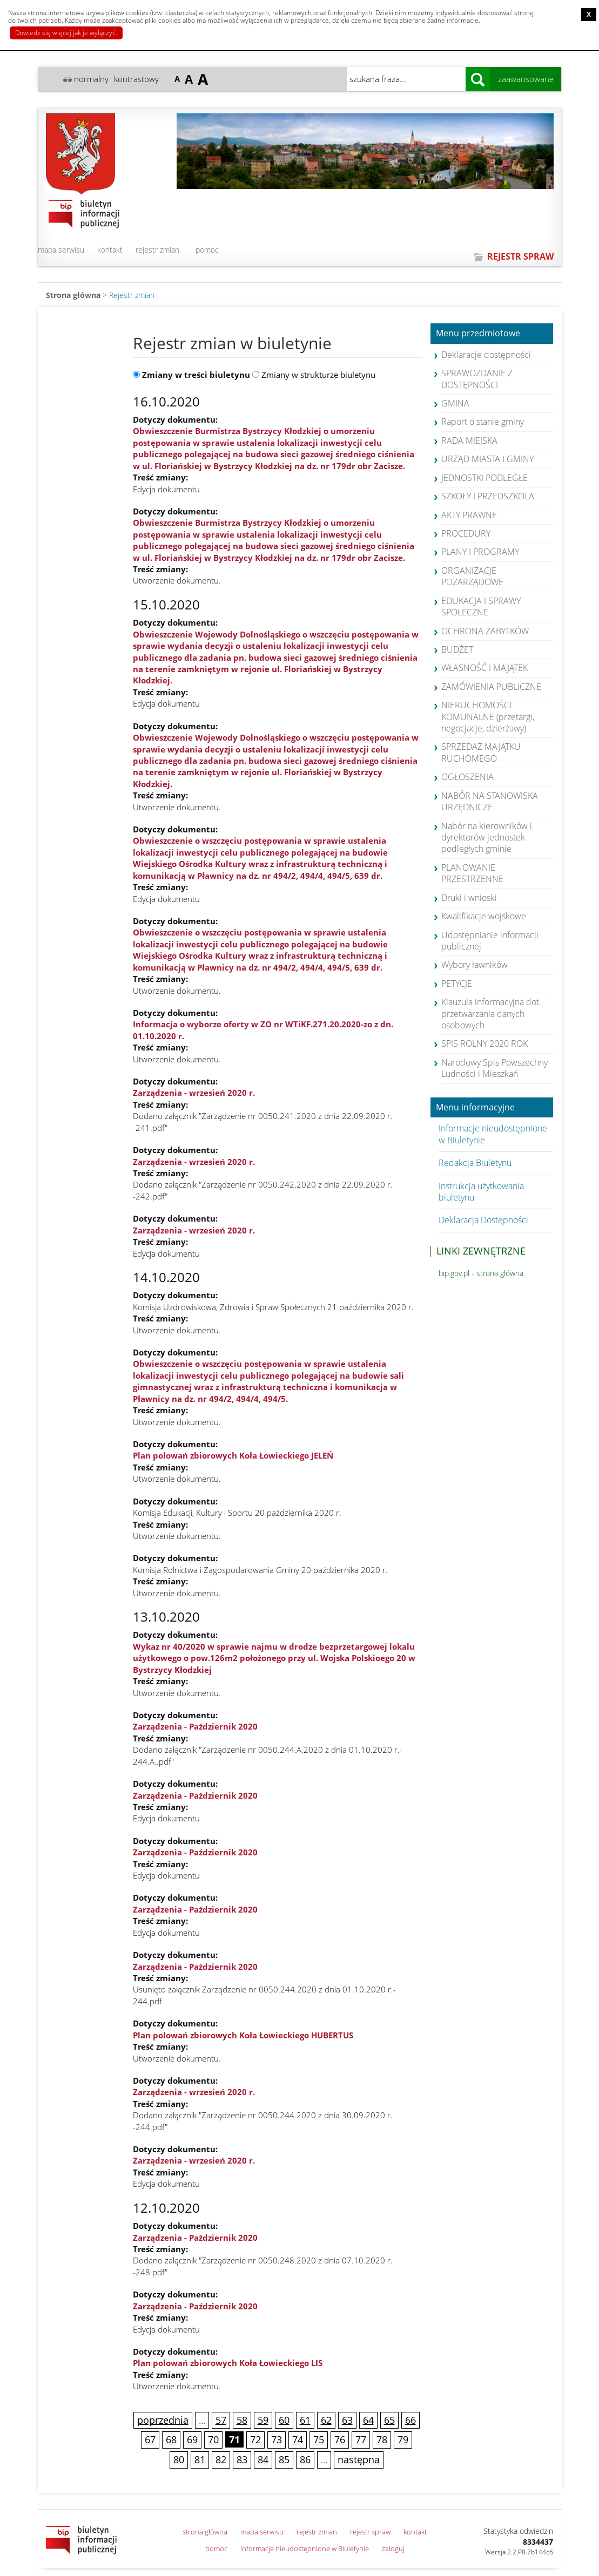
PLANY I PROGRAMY (480, 552)
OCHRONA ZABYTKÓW (485, 631)
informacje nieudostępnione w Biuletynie (304, 2548)
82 (221, 2459)
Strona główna (73, 295)
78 (381, 2439)
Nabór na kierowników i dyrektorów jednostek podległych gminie (486, 837)
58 (242, 2420)
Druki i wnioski (469, 898)
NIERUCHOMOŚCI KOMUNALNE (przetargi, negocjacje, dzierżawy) (487, 716)
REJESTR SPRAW (520, 256)
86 (305, 2459)
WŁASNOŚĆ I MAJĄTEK (484, 668)
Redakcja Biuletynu (475, 1163)
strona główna (205, 2532)
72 (255, 2439)
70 (213, 2439)
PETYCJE (456, 983)
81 (199, 2459)
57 (221, 2420)
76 (339, 2439)
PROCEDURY (465, 533)
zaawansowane (526, 78)
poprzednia (163, 2420)
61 (305, 2420)
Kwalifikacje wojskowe (483, 916)
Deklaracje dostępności (486, 355)
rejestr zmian (157, 250)
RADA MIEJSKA (469, 440)
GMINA (455, 403)
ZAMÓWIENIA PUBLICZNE (491, 687)
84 (263, 2459)
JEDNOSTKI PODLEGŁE (484, 478)
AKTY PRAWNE (469, 515)
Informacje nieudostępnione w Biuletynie (493, 1133)
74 (297, 2439)
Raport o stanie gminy (482, 422)
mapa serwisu (61, 250)
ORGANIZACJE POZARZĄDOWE (472, 576)
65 (389, 2420)
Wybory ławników (474, 965)
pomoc (207, 250)
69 (192, 2439)
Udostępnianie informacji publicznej (490, 940)
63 (347, 2420)
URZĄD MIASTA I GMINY (487, 459)
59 (263, 2420)
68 (171, 2439)
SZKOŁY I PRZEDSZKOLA (487, 496)
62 (326, 2420)
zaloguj (393, 2548)
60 (284, 2420)
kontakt (110, 250)
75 (318, 2439)
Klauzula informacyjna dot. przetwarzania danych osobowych (491, 1013)
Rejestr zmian (131, 295)
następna (359, 2459)
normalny (91, 78)
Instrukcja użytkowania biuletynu (481, 1191)
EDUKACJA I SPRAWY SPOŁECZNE (481, 606)
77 (360, 2439)
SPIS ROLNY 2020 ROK (484, 1043)
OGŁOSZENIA (467, 777)
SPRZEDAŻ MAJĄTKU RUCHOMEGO (481, 752)
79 (403, 2439)
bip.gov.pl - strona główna (481, 1273)
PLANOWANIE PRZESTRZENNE (472, 873)
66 (410, 2420)
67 (150, 2439)
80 (178, 2459)
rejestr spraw (370, 2532)
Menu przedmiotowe (478, 333)
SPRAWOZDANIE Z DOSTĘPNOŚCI (477, 378)
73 (276, 2439)
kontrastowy (136, 78)
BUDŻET (457, 649)
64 (368, 2420)
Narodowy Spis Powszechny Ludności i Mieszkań (494, 1068)
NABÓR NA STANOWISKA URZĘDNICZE (489, 801)
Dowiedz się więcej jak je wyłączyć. (66, 32)
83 (242, 2459)
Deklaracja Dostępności (483, 1220)
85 (284, 2459)
